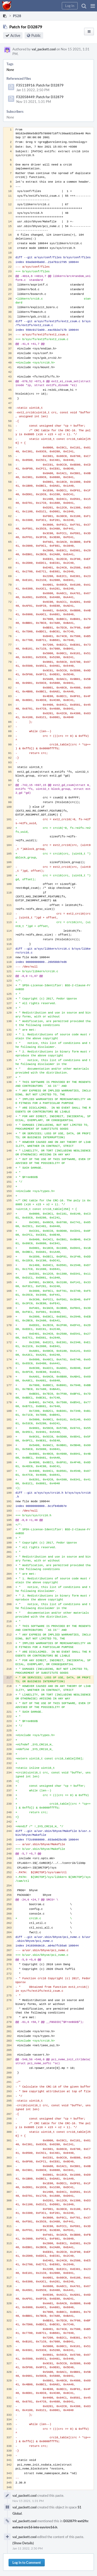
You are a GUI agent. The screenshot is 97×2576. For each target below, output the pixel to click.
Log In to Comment (26, 2562)
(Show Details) (23, 2543)
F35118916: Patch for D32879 (40, 85)
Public (36, 35)
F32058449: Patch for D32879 (40, 97)
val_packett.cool (44, 49)
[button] (92, 5)
